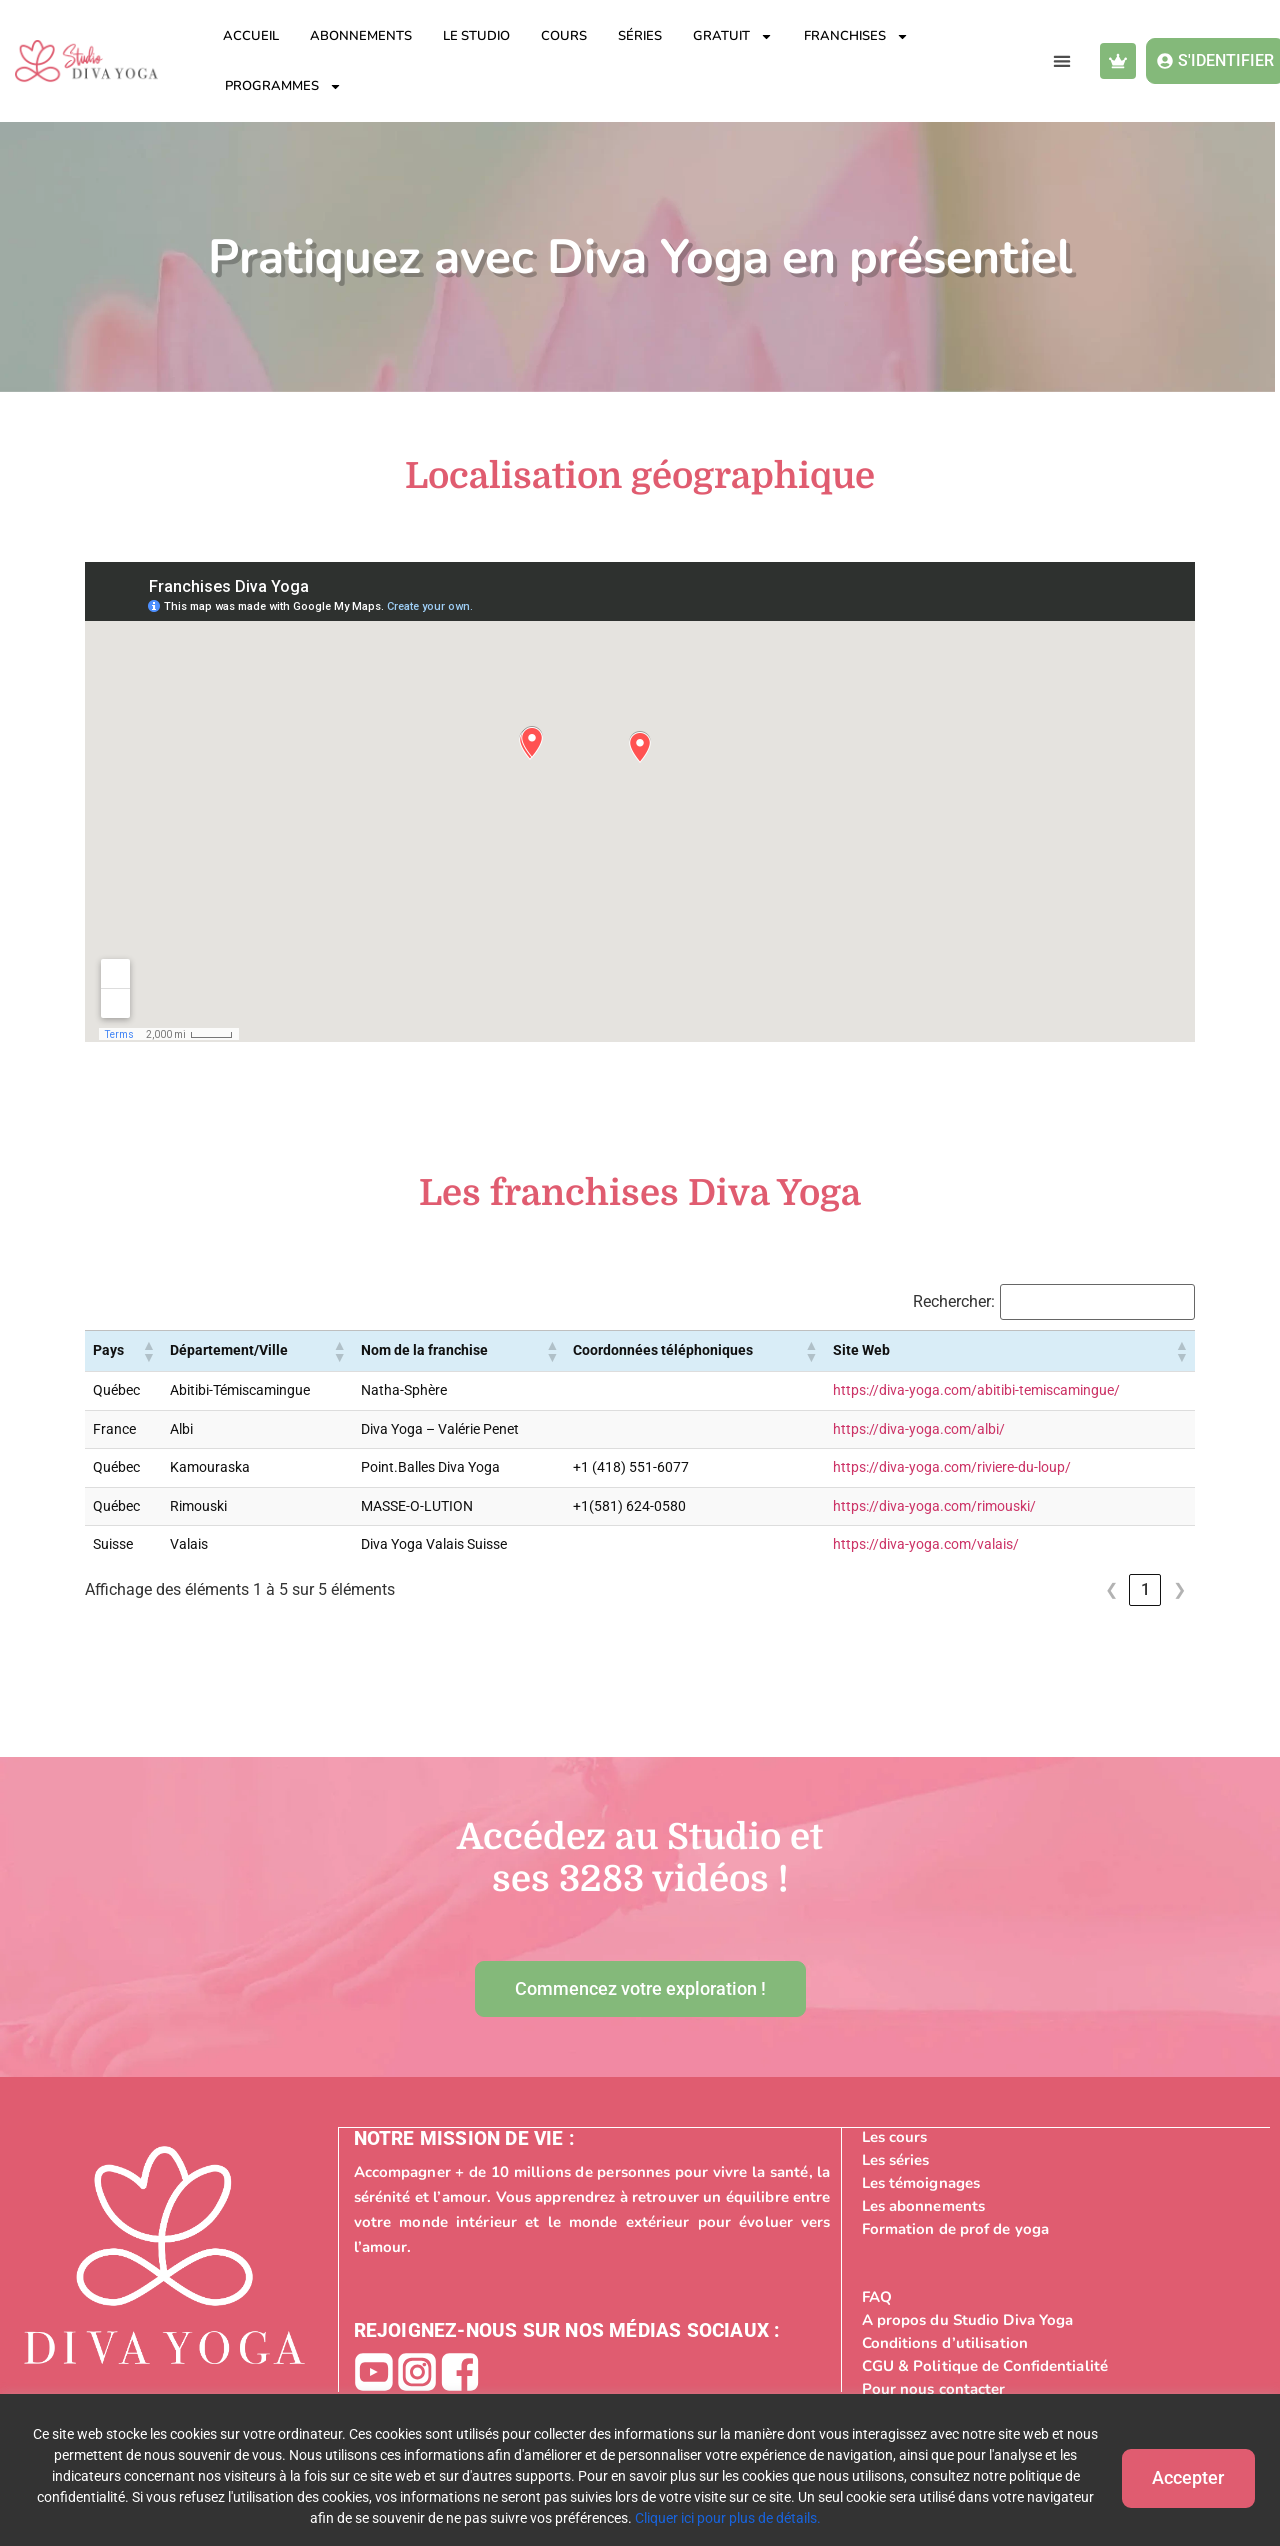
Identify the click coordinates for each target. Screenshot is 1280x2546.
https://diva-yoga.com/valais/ (926, 1544)
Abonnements (361, 36)
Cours (564, 36)
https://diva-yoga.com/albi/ (919, 1429)
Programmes (283, 86)
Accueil (251, 36)
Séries (640, 36)
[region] (640, 2470)
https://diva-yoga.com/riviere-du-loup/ (952, 1467)
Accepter (1180, 2475)
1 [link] (1145, 1589)
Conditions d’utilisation (945, 2342)
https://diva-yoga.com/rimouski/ (934, 1506)
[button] (1061, 61)
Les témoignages (921, 2182)
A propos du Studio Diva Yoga (968, 2319)
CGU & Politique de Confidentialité (985, 2365)
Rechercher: (954, 1302)
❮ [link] (1111, 1589)
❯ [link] (1179, 1589)
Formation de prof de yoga (956, 2228)
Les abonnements (924, 2205)
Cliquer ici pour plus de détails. (720, 2518)
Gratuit (733, 36)
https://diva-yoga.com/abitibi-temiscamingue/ (976, 1390)
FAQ (877, 2296)
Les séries (896, 2159)
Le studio (476, 36)
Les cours (895, 2136)
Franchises (856, 36)
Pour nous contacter (934, 2388)
